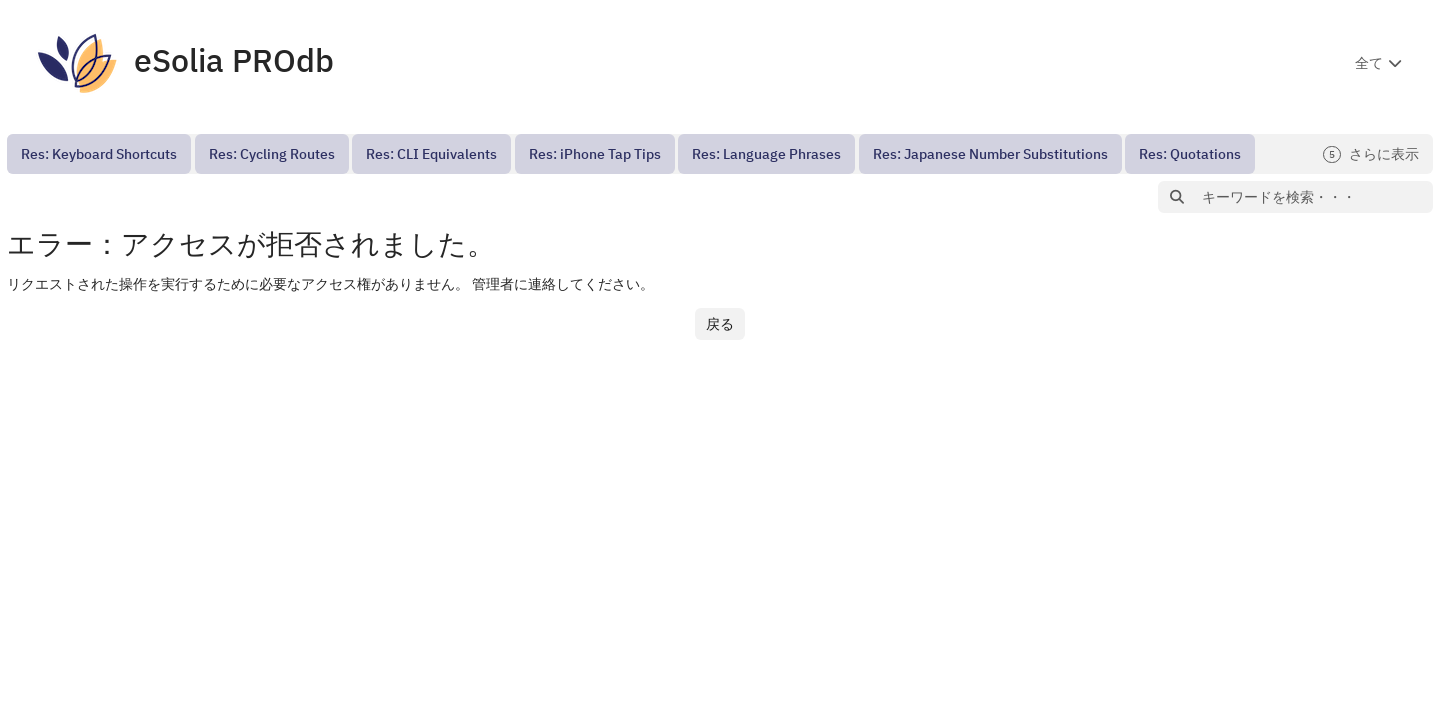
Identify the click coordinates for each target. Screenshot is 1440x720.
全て (1369, 63)
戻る (720, 324)
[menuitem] (99, 154)
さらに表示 (1371, 154)
